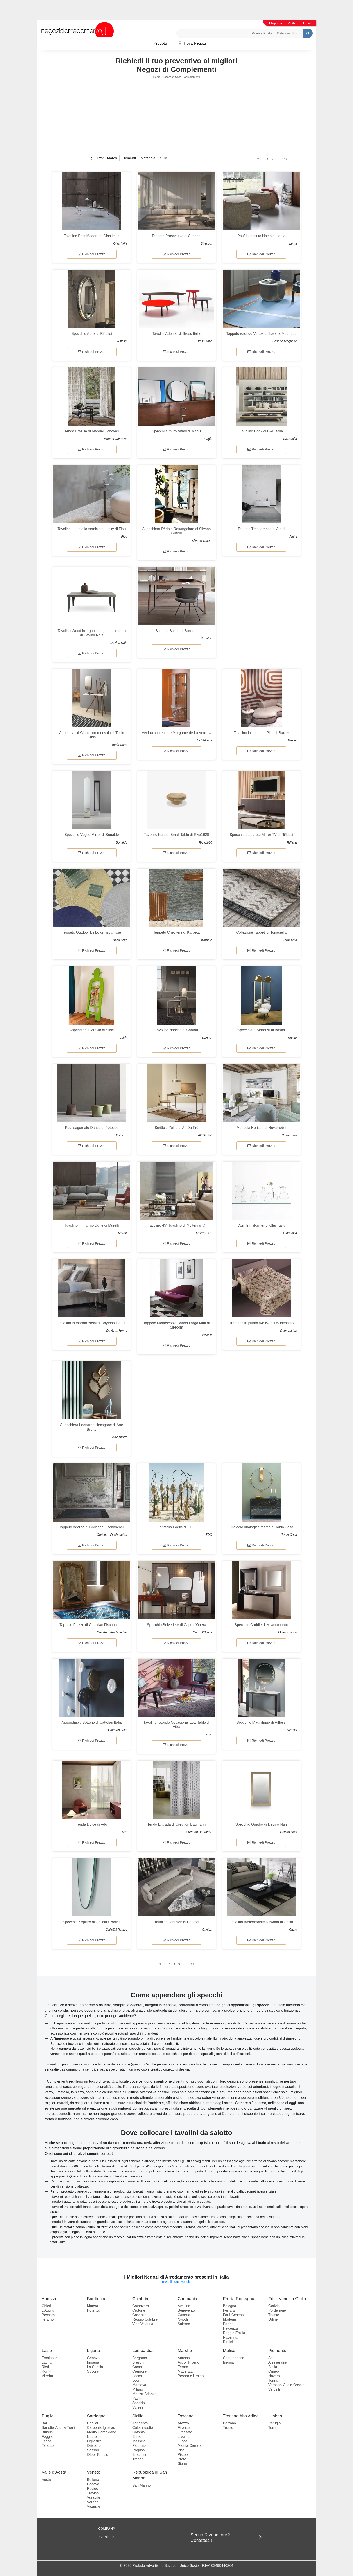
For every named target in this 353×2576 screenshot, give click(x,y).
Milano (137, 2389)
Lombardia (142, 2350)
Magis (208, 439)
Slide (123, 1038)
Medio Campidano (101, 2432)
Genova (93, 2358)
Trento (228, 2428)
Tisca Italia (119, 940)
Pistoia (183, 2455)
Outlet (292, 23)
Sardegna (96, 2416)
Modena (229, 2319)
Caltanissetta (142, 2428)
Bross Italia (204, 341)
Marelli (122, 1233)
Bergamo (139, 2358)
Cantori (207, 1038)
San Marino (141, 2485)
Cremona (139, 2371)
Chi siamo (106, 2537)
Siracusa (139, 2455)
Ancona (184, 2358)
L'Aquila (48, 2310)
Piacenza (230, 2328)
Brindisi (47, 2432)
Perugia (274, 2423)
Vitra (209, 1734)
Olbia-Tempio (97, 2455)
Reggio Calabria (145, 2319)
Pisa (181, 2450)
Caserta (184, 2315)
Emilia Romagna (238, 2298)
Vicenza (93, 2506)
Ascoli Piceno (188, 2362)
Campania (187, 2298)
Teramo (48, 2319)
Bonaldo (206, 638)
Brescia (138, 2362)
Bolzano (229, 2423)
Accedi (307, 23)
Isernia (228, 2362)
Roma (46, 2371)
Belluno (93, 2479)
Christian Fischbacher (112, 1534)
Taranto (48, 2446)
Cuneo (273, 2371)
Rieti (45, 2367)
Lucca (182, 2441)
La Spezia (95, 2367)
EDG (208, 1534)
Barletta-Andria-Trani (58, 2428)
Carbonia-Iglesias (101, 2428)
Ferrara (229, 2310)
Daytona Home (116, 1330)
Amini (293, 536)
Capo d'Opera (202, 1632)
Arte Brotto (119, 1437)
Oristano (93, 2446)
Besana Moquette (284, 341)
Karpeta (206, 940)
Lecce (46, 2441)
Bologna (229, 2306)
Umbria (275, 2416)
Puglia (48, 2416)
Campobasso (233, 2358)
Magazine (275, 23)
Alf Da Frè (205, 1135)
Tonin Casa (119, 745)
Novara (274, 2376)
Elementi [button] (129, 158)
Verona (92, 2502)
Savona (93, 2371)
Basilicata (96, 2298)
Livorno (183, 2437)
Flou (124, 536)
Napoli (183, 2319)
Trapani (138, 2459)
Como (137, 2367)
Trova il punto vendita (176, 2281)
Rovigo (92, 2488)
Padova (93, 2484)
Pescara (48, 2315)
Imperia (93, 2362)
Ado (124, 1832)
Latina (47, 2362)
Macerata (185, 2371)
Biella (272, 2367)
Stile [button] (163, 158)
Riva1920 (205, 842)
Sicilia (138, 2416)
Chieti (46, 2306)
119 (284, 159)
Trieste (273, 2315)
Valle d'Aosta (54, 2472)
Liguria (93, 2350)
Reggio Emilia (234, 2333)
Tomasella (290, 940)
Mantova (139, 2385)
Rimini (228, 2342)
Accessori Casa (172, 77)
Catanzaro (140, 2306)
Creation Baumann (199, 1832)
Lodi (135, 2380)
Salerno (184, 2324)
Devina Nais (118, 642)
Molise (229, 2350)
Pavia (136, 2398)
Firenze (184, 2428)
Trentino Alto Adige (241, 2416)
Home (157, 77)
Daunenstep (288, 1330)
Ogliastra (94, 2441)
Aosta (46, 2479)
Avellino (184, 2306)
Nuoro (92, 2437)
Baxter (292, 740)
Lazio (47, 2350)
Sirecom (206, 243)
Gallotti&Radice (116, 1929)
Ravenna (230, 2337)
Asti (271, 2358)
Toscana (186, 2416)
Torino (273, 2380)
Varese (138, 2407)
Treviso (93, 2493)
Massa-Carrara (190, 2446)
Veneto (93, 2472)
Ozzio (293, 1929)
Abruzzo (49, 2298)
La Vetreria (204, 740)
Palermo (139, 2446)
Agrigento (140, 2423)
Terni (272, 2428)
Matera (92, 2306)
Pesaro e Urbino (191, 2376)
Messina (139, 2441)
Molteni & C (204, 1233)
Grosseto (185, 2432)
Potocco (121, 1135)
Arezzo (183, 2423)
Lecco (137, 2376)
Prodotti (160, 43)
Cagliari (93, 2423)
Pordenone (277, 2310)
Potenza (93, 2310)
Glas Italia (120, 243)
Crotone (138, 2310)
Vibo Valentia (142, 2324)
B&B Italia (290, 439)
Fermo (183, 2367)
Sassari (93, 2450)
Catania (138, 2432)
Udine (273, 2319)
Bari (45, 2423)
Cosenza (139, 2315)
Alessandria (277, 2362)
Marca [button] (112, 158)
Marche (185, 2350)
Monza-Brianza (144, 2394)
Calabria (140, 2298)
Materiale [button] (147, 158)
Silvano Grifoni (202, 541)
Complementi (192, 77)
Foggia (47, 2437)
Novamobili (289, 1135)
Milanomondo (287, 1632)
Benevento (186, 2310)
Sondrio (138, 2403)
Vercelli (274, 2389)
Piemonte (277, 2350)
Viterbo (47, 2376)
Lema (293, 243)
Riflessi (122, 341)
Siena (182, 2464)
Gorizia (274, 2306)
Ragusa (138, 2450)
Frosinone (50, 2358)
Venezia (93, 2497)
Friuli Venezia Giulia (287, 2298)
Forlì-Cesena (233, 2315)
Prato (182, 2459)
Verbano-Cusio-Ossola (286, 2385)
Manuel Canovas (115, 439)
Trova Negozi (192, 43)
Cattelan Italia (117, 1730)
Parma (228, 2324)
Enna (136, 2437)
